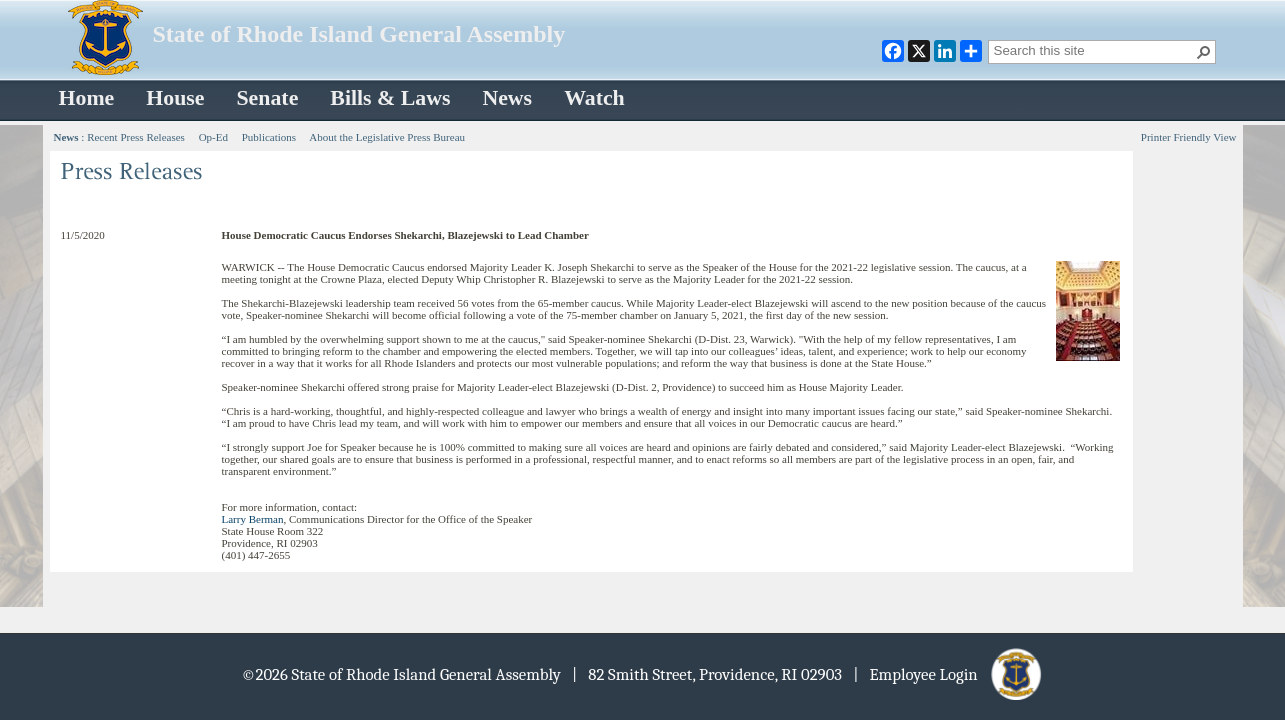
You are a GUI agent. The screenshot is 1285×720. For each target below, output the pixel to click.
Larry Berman (253, 519)
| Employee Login (948, 674)
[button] (1204, 52)
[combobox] (1094, 50)
